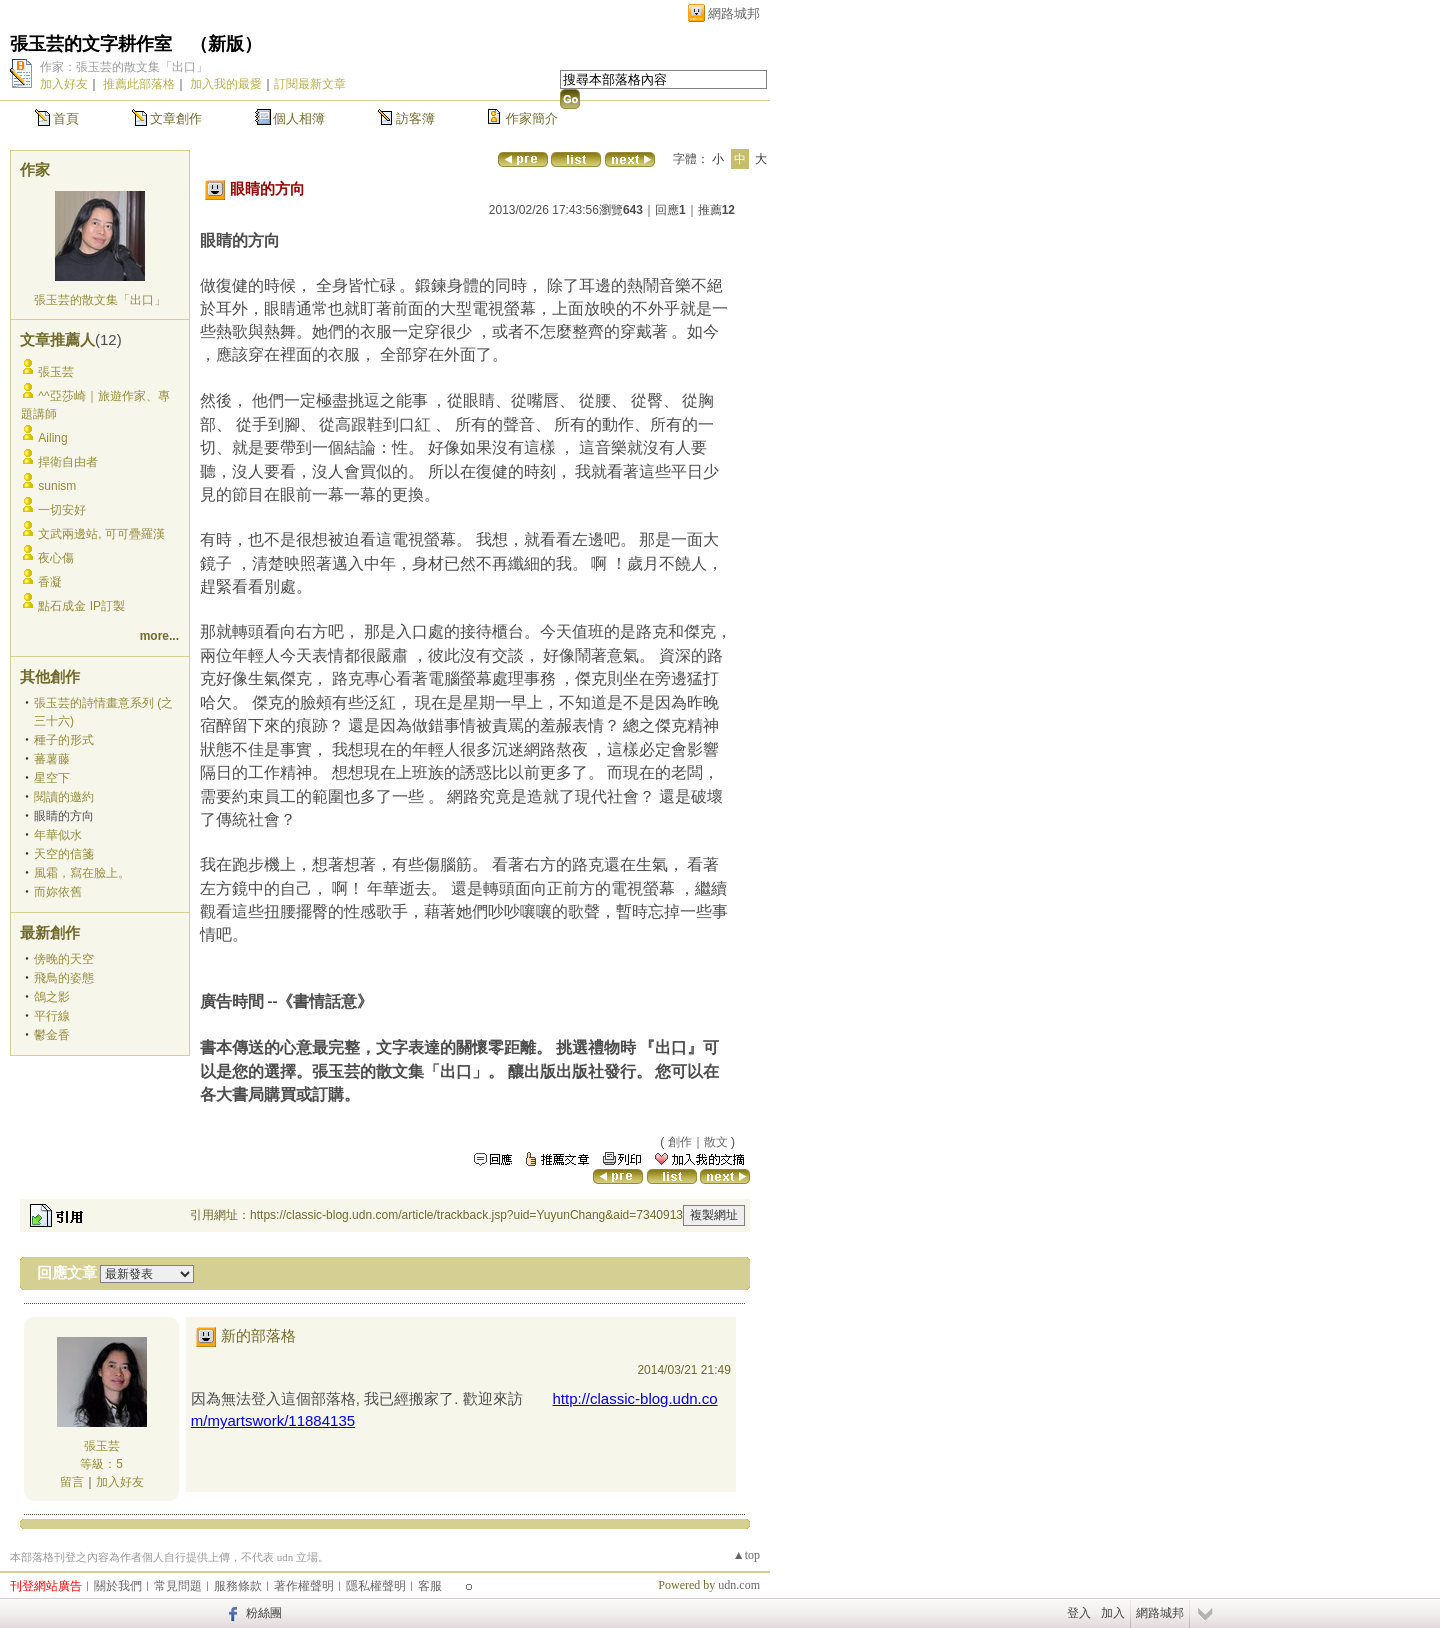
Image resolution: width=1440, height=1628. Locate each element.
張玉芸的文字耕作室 (91, 44)
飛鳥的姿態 (64, 978)
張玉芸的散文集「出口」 (100, 300)
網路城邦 (734, 13)
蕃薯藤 (52, 759)
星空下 (52, 778)
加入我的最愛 (226, 84)
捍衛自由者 (68, 462)
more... (159, 636)
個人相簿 (299, 118)
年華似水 (58, 835)
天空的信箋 (64, 854)
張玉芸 (56, 372)
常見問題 (178, 1586)
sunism (57, 486)
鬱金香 (52, 1035)
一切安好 (62, 510)
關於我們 (118, 1586)
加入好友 (64, 84)
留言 (72, 1482)
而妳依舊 (58, 892)
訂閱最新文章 (310, 84)
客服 (430, 1586)
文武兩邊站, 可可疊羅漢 (101, 534)
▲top (746, 1555)
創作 (680, 1142)
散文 (716, 1142)
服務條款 (238, 1586)
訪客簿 (415, 118)
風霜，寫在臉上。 (82, 873)
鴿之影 (52, 997)
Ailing (52, 438)
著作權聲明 (304, 1586)
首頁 (66, 118)
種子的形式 (64, 740)
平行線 (52, 1016)
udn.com (739, 1585)
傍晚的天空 (64, 959)
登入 (1079, 1613)
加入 (1113, 1613)
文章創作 (176, 118)
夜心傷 (56, 558)
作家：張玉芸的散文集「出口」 (124, 67)
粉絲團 (264, 1613)
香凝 (50, 582)
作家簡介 (532, 118)
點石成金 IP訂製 (81, 606)
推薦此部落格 (139, 84)
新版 (226, 44)
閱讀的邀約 (64, 797)
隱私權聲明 (376, 1586)
